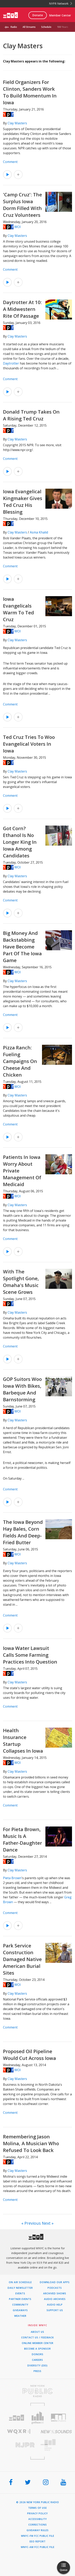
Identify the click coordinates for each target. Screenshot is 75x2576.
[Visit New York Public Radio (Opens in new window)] (37, 2391)
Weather (20, 2316)
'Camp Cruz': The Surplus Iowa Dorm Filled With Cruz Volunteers (22, 204)
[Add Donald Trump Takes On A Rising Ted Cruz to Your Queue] (18, 471)
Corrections (37, 2525)
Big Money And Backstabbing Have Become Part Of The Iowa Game (22, 946)
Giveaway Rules (38, 2530)
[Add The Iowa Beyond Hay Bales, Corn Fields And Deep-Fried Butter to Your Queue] (18, 1628)
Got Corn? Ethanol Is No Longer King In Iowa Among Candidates (20, 842)
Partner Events (20, 2299)
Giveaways (20, 2310)
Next (46, 2223)
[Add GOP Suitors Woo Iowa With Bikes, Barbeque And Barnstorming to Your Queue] (18, 1502)
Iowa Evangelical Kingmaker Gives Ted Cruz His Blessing (22, 501)
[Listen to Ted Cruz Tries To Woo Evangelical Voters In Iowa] (7, 808)
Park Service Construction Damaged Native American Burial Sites (22, 1959)
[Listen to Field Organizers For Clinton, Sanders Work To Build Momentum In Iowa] (7, 174)
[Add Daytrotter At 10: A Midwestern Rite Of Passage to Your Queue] (18, 391)
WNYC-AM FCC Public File (37, 2547)
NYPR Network (60, 3)
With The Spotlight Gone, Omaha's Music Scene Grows (21, 1281)
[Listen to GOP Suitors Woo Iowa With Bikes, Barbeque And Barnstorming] (7, 1502)
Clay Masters (17, 123)
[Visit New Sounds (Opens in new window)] (56, 2431)
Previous (32, 2223)
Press (37, 2371)
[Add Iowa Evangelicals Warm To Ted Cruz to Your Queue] (18, 717)
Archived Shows (54, 2293)
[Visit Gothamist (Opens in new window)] (37, 2417)
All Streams (29, 27)
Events (20, 2293)
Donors (37, 2354)
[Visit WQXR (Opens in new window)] (19, 2431)
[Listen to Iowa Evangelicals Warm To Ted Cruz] (7, 717)
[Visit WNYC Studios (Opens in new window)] (58, 2418)
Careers (37, 2360)
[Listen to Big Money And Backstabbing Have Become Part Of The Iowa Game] (7, 1027)
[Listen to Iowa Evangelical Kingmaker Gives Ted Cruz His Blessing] (7, 579)
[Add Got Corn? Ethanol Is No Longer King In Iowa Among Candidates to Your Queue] (18, 913)
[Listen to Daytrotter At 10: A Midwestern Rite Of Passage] (7, 391)
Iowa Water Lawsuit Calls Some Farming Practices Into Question (30, 1655)
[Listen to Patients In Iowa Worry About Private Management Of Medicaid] (7, 1251)
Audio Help (55, 2305)
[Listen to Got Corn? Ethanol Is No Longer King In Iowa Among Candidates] (7, 913)
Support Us (55, 2310)
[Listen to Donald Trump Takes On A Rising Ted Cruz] (7, 471)
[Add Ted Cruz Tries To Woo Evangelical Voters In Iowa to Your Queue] (18, 808)
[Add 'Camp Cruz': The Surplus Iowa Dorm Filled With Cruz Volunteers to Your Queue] (18, 282)
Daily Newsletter (20, 2288)
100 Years (62, 27)
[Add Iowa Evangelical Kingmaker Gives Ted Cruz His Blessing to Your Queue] (18, 579)
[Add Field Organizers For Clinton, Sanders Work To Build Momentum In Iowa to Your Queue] (18, 174)
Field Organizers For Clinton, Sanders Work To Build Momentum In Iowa (30, 92)
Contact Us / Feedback (37, 2337)
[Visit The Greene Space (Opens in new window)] (56, 2445)
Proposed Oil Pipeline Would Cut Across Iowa (29, 2054)
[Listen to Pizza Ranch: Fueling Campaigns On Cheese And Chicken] (7, 1137)
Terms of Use (37, 2508)
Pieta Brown (12, 1878)
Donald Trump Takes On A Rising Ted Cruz (31, 415)
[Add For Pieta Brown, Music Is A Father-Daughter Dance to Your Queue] (18, 1925)
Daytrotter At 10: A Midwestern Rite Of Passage (22, 309)
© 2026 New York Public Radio (37, 2502)
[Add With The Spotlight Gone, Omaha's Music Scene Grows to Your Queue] (18, 1359)
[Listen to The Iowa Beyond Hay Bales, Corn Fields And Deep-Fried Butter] (7, 1628)
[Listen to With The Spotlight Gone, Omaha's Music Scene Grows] (7, 1359)
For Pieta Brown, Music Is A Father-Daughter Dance (22, 1839)
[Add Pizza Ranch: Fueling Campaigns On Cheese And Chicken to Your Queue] (18, 1137)
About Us (37, 2332)
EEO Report (38, 2541)
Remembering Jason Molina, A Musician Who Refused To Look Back (31, 2143)
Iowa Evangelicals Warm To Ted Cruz (18, 609)
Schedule (46, 27)
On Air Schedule (20, 2282)
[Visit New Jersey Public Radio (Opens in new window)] (19, 2444)
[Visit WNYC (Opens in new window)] (16, 2418)
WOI (17, 227)
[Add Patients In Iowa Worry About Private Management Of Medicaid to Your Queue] (18, 1251)
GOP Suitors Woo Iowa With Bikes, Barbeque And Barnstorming (22, 1389)
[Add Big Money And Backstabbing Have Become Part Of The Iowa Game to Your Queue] (18, 1027)
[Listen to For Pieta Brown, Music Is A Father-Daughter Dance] (7, 1925)
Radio (14, 27)
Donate (37, 15)
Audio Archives (55, 2299)
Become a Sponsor (37, 2349)
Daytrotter (11, 363)
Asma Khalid (39, 532)
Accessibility (37, 2519)
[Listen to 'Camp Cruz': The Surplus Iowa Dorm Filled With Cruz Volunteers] (7, 282)
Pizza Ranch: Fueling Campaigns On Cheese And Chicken (20, 1061)
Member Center (60, 15)
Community (20, 2305)
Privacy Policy (37, 2513)
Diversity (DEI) (37, 2365)
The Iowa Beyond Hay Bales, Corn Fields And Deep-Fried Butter (23, 1532)
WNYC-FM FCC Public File (37, 2536)
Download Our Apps (55, 2282)
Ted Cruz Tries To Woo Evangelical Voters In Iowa (29, 744)
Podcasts (55, 2288)
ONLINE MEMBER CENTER (37, 2343)
